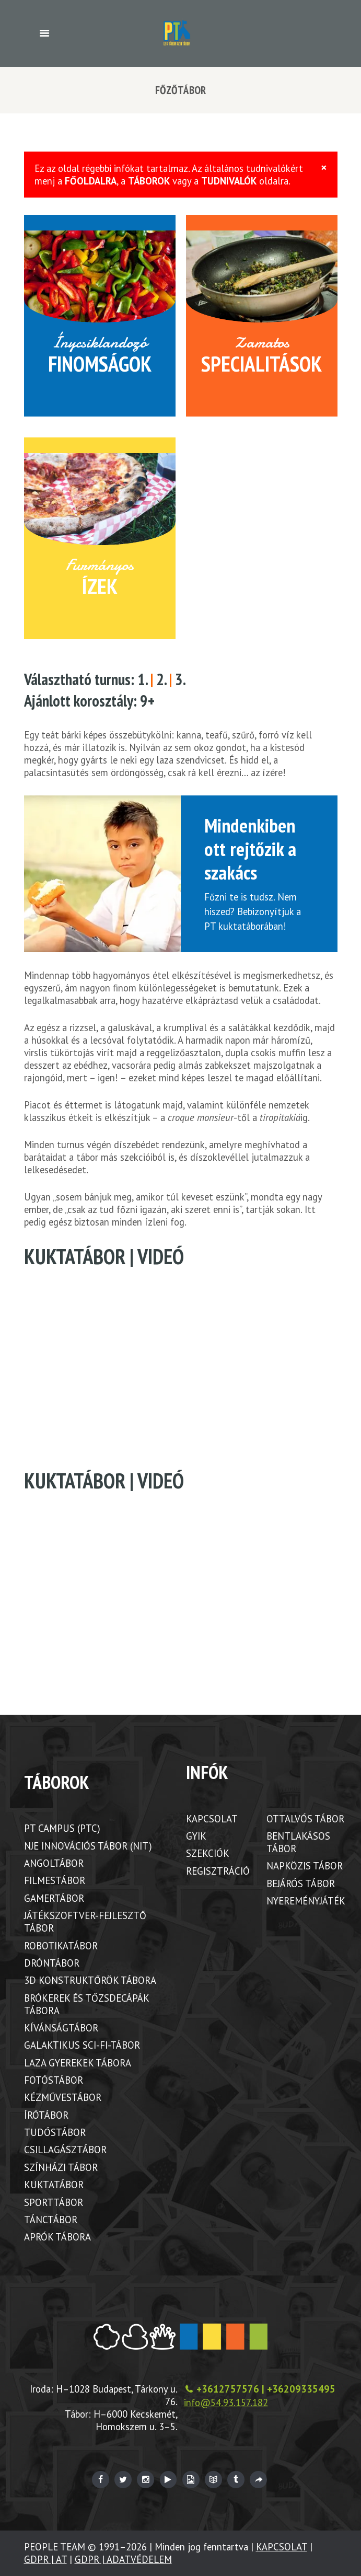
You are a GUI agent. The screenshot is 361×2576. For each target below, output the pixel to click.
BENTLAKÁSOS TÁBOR (298, 1842)
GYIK (196, 1836)
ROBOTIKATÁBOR (61, 1945)
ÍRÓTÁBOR (46, 2115)
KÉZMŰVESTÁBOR (62, 2097)
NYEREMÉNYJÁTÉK (305, 1901)
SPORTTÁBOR (53, 2202)
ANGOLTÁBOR (54, 1863)
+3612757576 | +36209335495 (265, 2389)
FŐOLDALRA (91, 181)
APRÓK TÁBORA (57, 2237)
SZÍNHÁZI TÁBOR (61, 2167)
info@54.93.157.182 (226, 2402)
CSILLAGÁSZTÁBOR (65, 2149)
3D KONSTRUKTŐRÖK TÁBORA (90, 1980)
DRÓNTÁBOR (51, 1963)
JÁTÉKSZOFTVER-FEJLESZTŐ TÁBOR (85, 1921)
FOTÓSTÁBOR (53, 2080)
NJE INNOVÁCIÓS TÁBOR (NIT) (88, 1846)
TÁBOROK (149, 181)
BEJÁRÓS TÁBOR (300, 1883)
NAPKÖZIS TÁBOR (304, 1865)
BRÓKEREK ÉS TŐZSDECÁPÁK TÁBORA (86, 2004)
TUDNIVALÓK (229, 181)
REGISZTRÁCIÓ (218, 1871)
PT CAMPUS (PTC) (62, 1828)
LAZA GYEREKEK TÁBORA (77, 2063)
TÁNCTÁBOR (50, 2219)
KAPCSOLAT (212, 1818)
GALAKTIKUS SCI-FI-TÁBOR (82, 2045)
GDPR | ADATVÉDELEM (123, 2559)
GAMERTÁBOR (54, 1898)
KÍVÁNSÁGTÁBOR (61, 2027)
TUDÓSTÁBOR (55, 2132)
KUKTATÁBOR (54, 2184)
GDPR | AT (45, 2559)
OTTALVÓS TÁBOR (305, 1818)
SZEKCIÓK (207, 1853)
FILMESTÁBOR (54, 1880)
